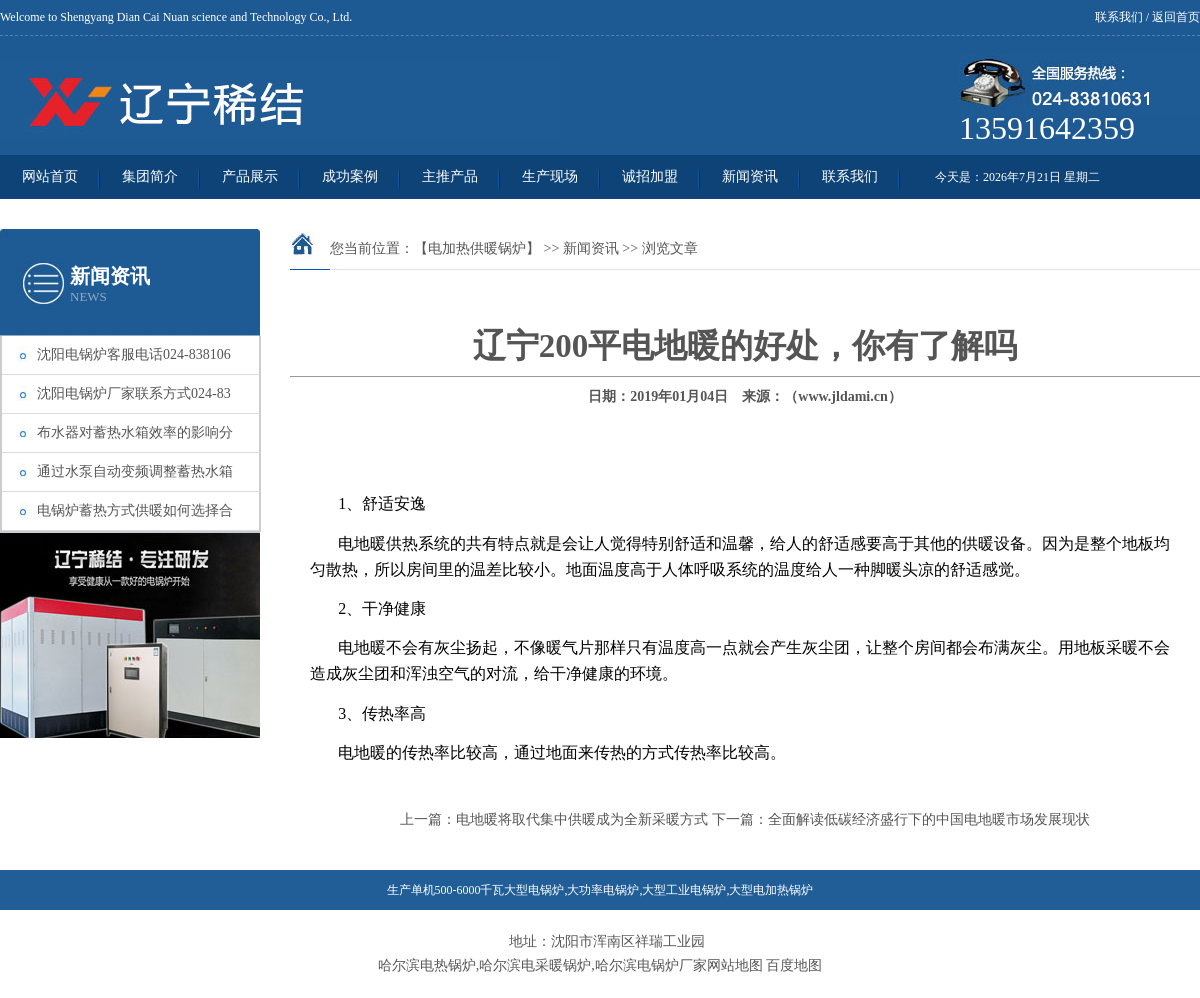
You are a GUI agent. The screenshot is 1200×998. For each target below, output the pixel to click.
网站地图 (735, 965)
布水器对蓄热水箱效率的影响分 (135, 432)
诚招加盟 (650, 176)
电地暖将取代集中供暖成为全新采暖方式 (582, 819)
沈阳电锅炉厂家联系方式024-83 (134, 393)
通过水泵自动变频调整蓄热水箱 (135, 471)
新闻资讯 (750, 176)
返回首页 (1176, 17)
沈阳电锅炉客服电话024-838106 (134, 354)
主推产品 (450, 176)
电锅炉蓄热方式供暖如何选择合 (135, 510)
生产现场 (550, 176)
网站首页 (50, 176)
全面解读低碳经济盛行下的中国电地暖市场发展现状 (929, 819)
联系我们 (1119, 17)
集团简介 (150, 176)
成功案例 (350, 176)
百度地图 (794, 965)
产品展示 (250, 176)
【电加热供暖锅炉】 (477, 248)
